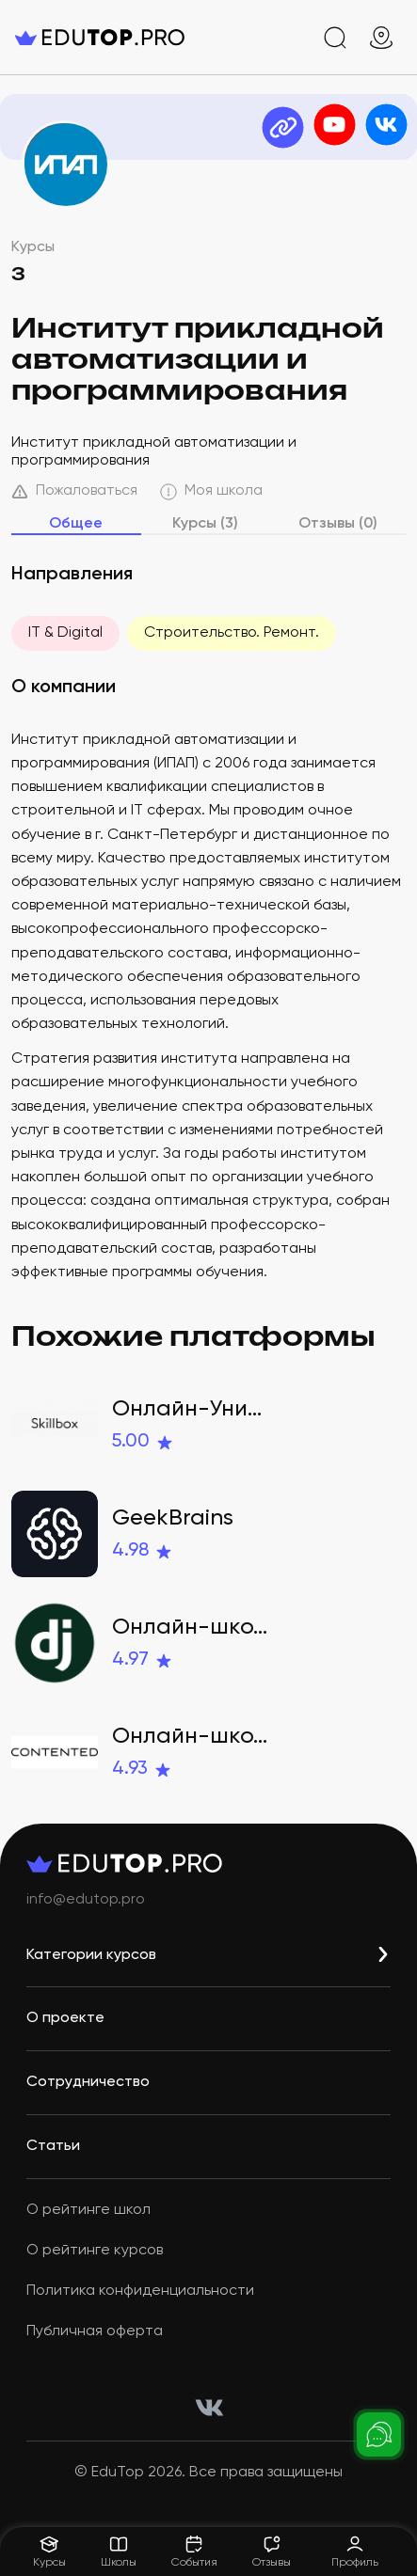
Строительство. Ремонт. (231, 632)
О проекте (65, 2018)
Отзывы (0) (337, 523)
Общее (76, 523)
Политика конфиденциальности (140, 2291)
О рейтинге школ (88, 2210)
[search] (335, 37)
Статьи (53, 2146)
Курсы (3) (205, 523)
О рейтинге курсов (94, 2250)
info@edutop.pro (85, 1899)
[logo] (99, 37)
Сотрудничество (88, 2082)
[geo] (381, 37)
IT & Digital (65, 632)
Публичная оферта (94, 2331)
